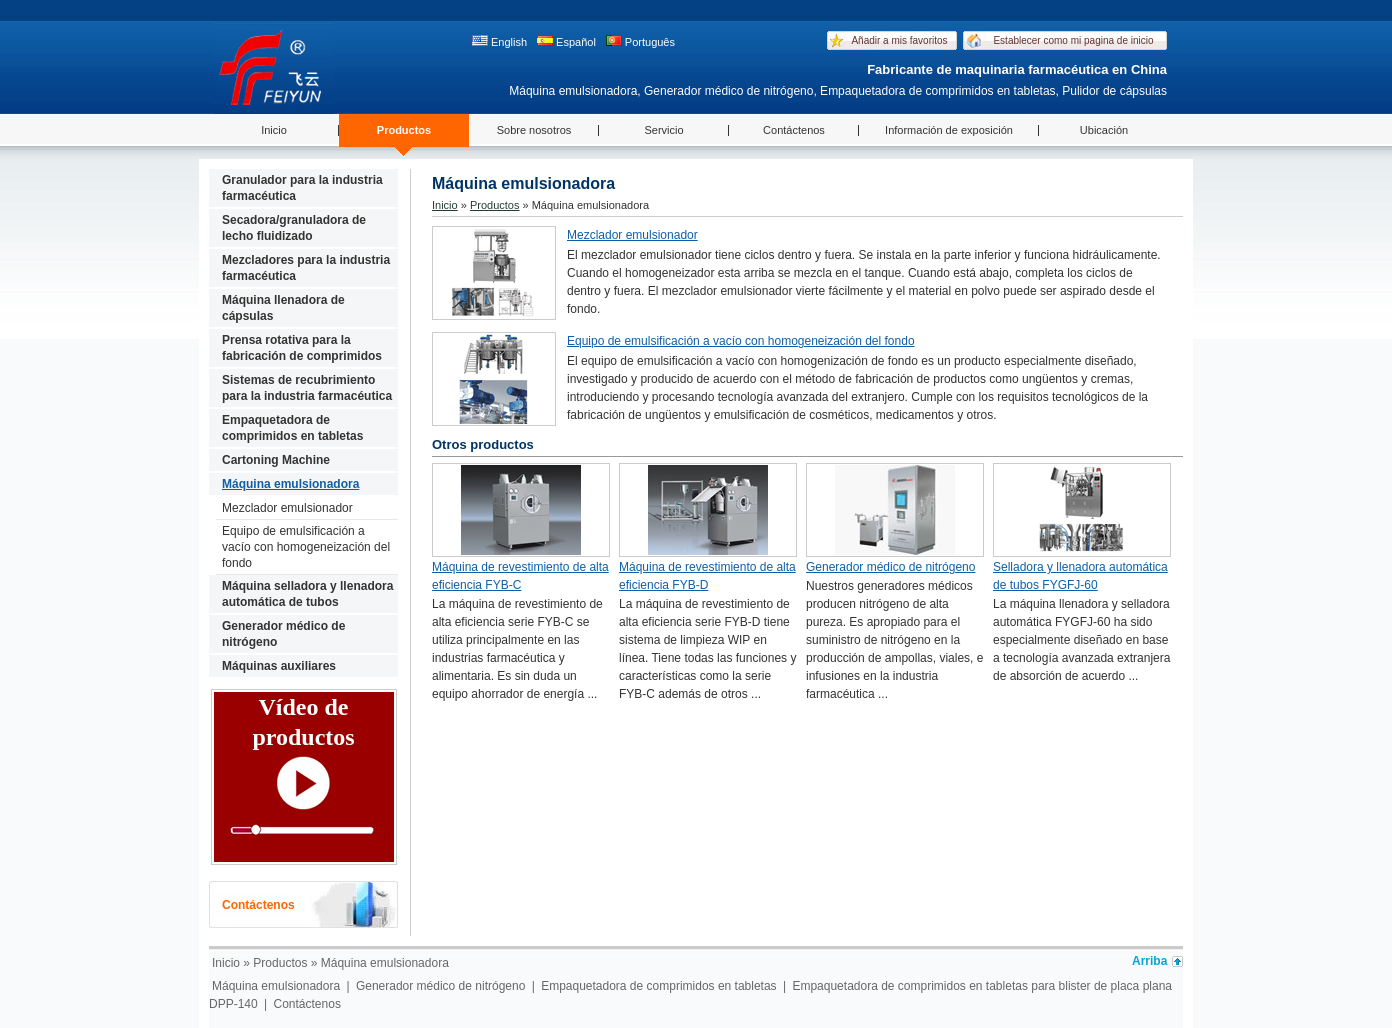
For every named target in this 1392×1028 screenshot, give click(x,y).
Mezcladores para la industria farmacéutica (306, 268)
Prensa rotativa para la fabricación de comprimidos (302, 348)
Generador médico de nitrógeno (283, 634)
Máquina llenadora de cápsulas (283, 308)
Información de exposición (949, 130)
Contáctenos (794, 130)
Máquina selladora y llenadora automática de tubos (307, 594)
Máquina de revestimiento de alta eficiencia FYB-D (707, 576)
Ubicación (1104, 130)
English (499, 41)
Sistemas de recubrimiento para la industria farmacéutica (307, 388)
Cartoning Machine (276, 460)
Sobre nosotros (534, 130)
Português (640, 41)
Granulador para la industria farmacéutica (302, 188)
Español (566, 41)
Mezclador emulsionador (287, 508)
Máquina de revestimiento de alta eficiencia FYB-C (520, 576)
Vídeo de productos (303, 722)
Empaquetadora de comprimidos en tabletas (292, 428)
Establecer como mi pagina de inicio (1073, 40)
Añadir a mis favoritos (899, 40)
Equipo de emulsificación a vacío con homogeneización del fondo (306, 547)
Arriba (1149, 961)
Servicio (663, 130)
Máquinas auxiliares (279, 666)
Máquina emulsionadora (290, 484)
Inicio (274, 130)
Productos (404, 130)
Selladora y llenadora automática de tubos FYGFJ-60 (1080, 576)
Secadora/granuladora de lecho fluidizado (294, 228)
